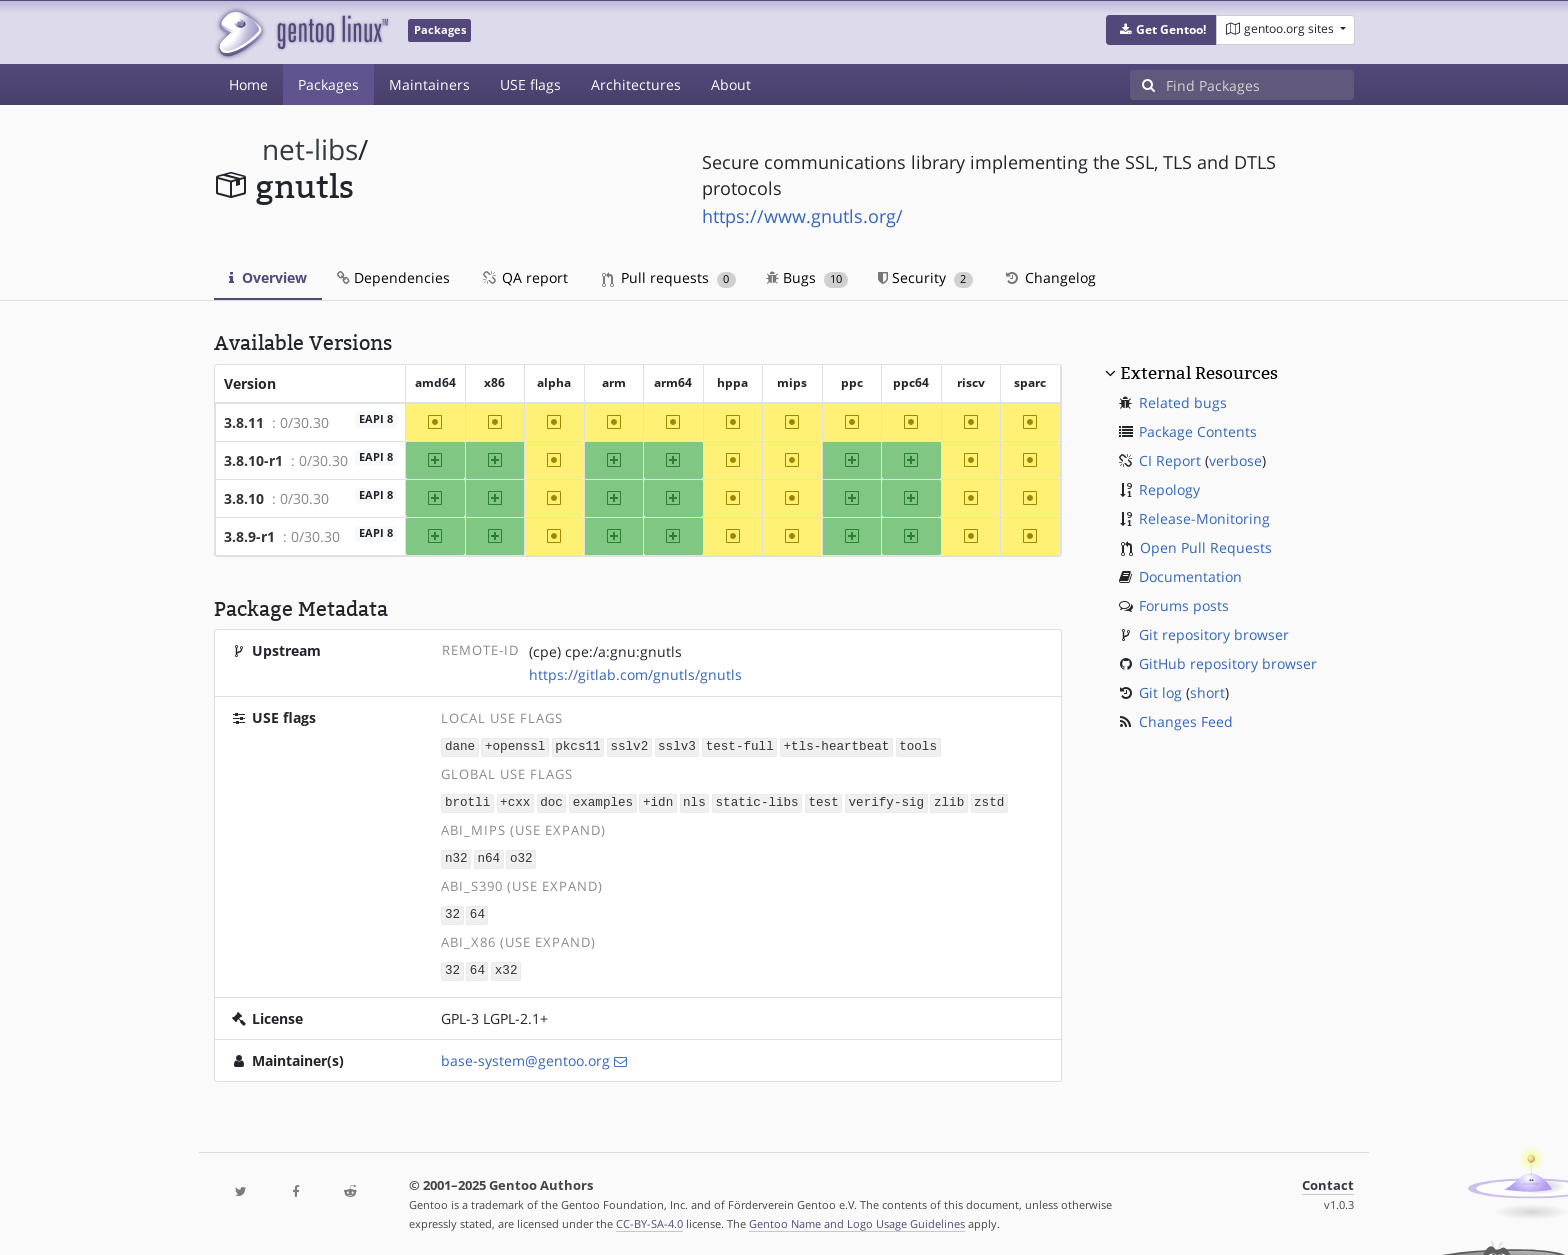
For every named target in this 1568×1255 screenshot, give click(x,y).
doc (551, 801)
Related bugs (1183, 402)
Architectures (636, 84)
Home (248, 84)
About (731, 84)
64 (477, 911)
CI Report (1170, 460)
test (823, 801)
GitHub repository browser (1228, 663)
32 (452, 911)
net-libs (310, 149)
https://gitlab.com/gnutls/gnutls (635, 674)
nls (694, 801)
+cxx (515, 801)
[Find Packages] (1260, 85)
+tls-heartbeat (836, 746)
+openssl (515, 746)
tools (918, 746)
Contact (1328, 1180)
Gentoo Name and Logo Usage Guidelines (857, 1218)
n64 (488, 856)
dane (460, 746)
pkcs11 (577, 746)
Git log (1160, 692)
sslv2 (629, 746)
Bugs (807, 277)
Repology (1169, 489)
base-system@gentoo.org (525, 1055)
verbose (1235, 460)
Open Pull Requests (1206, 547)
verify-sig (886, 801)
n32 (456, 856)
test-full (740, 746)
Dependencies (393, 277)
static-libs (756, 801)
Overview (268, 277)
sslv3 (677, 746)
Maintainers (429, 84)
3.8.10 (244, 498)
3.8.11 (244, 422)
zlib (949, 801)
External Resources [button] (1199, 373)
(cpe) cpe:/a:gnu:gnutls (605, 651)
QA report (524, 277)
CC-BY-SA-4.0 (649, 1218)
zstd (989, 801)
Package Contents (1198, 431)
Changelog (1049, 277)
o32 (521, 856)
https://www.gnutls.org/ (802, 216)
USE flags (530, 84)
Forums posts (1184, 605)
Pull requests (669, 277)
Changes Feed (1186, 721)
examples (603, 801)
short (1207, 692)
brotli (467, 801)
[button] (1161, 30)
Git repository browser (1214, 634)
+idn (658, 801)
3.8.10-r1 (253, 460)
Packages (328, 84)
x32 (506, 965)
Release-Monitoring (1204, 518)
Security (925, 277)
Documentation (1190, 576)
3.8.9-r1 (249, 536)
